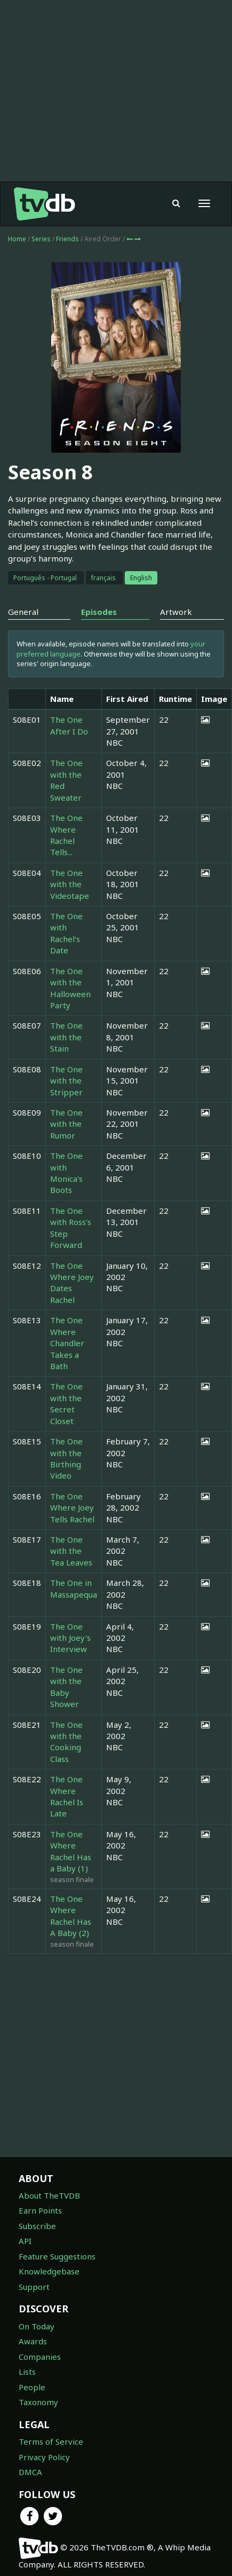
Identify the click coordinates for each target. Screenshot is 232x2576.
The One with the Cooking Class (66, 1741)
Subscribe (37, 2226)
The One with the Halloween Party (70, 988)
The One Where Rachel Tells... (66, 834)
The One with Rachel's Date (66, 933)
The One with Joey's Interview (70, 1638)
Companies (40, 2356)
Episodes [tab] (99, 611)
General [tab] (23, 611)
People (32, 2387)
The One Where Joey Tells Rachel (72, 1507)
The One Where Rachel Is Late (66, 1796)
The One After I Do (69, 725)
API (25, 2240)
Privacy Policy (44, 2457)
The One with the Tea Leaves (71, 1551)
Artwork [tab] (176, 611)
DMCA (30, 2472)
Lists (27, 2371)
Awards (33, 2341)
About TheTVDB (49, 2195)
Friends (68, 238)
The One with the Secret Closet (66, 1403)
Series (41, 238)
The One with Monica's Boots (66, 1172)
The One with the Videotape (69, 884)
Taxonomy (38, 2402)
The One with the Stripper (66, 1080)
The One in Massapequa (73, 1588)
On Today (36, 2326)
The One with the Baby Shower (66, 1686)
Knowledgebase (49, 2271)
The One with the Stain (66, 1037)
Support (34, 2286)
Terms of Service (51, 2441)
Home (17, 238)
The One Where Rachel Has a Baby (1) (70, 1851)
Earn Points (40, 2210)
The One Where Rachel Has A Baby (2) (70, 1915)
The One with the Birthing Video (66, 1458)
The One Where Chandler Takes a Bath (67, 1343)
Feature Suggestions (57, 2256)
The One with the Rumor (66, 1124)
